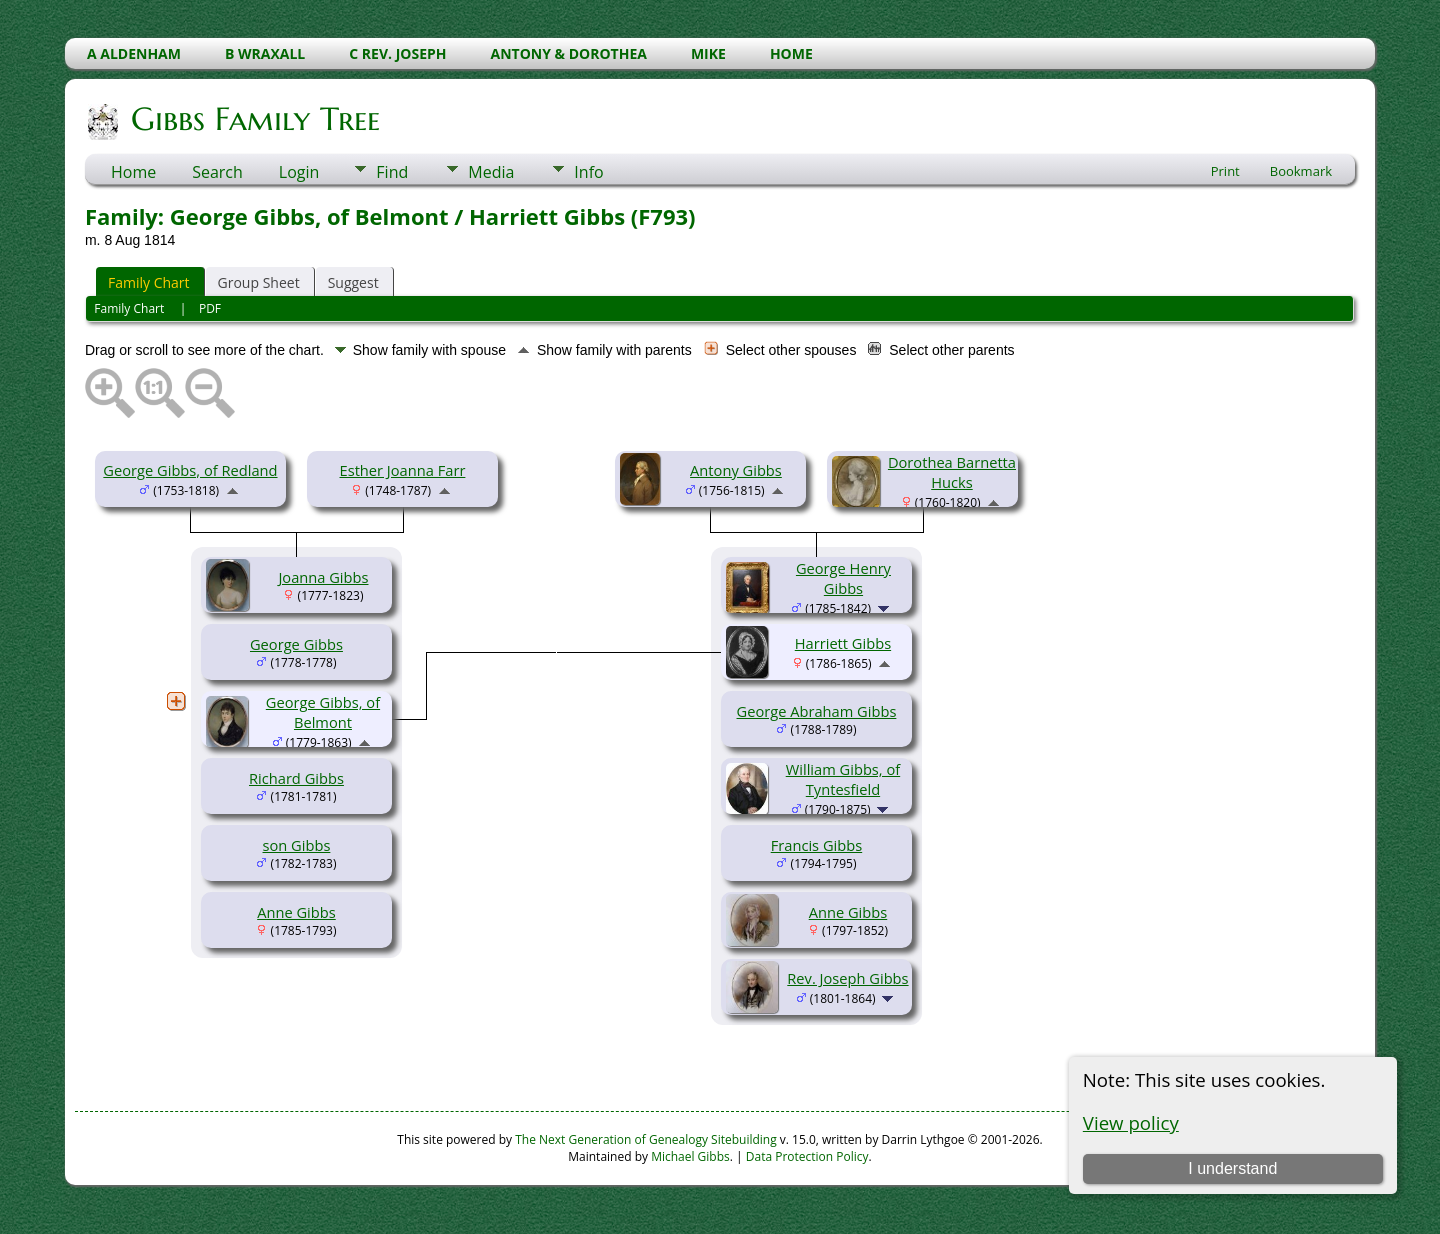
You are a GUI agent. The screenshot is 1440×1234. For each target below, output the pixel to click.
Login (299, 172)
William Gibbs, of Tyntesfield (843, 779)
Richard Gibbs (296, 778)
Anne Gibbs (296, 912)
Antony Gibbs (736, 470)
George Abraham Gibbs (817, 711)
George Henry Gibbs (843, 578)
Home (133, 172)
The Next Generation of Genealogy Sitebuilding (646, 1139)
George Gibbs (296, 644)
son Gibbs (297, 845)
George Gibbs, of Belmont (323, 712)
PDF (210, 308)
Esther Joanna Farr (403, 470)
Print (1225, 171)
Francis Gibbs (816, 845)
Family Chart (149, 282)
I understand (1232, 1168)
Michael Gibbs (690, 1156)
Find (392, 172)
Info (588, 172)
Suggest (353, 282)
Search (217, 172)
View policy (1131, 1122)
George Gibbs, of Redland (190, 470)
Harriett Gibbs (843, 643)
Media (491, 172)
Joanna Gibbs (323, 577)
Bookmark (1301, 171)
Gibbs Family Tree (254, 119)
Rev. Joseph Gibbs (847, 978)
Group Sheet (259, 282)
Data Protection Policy (807, 1156)
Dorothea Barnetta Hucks (952, 472)
